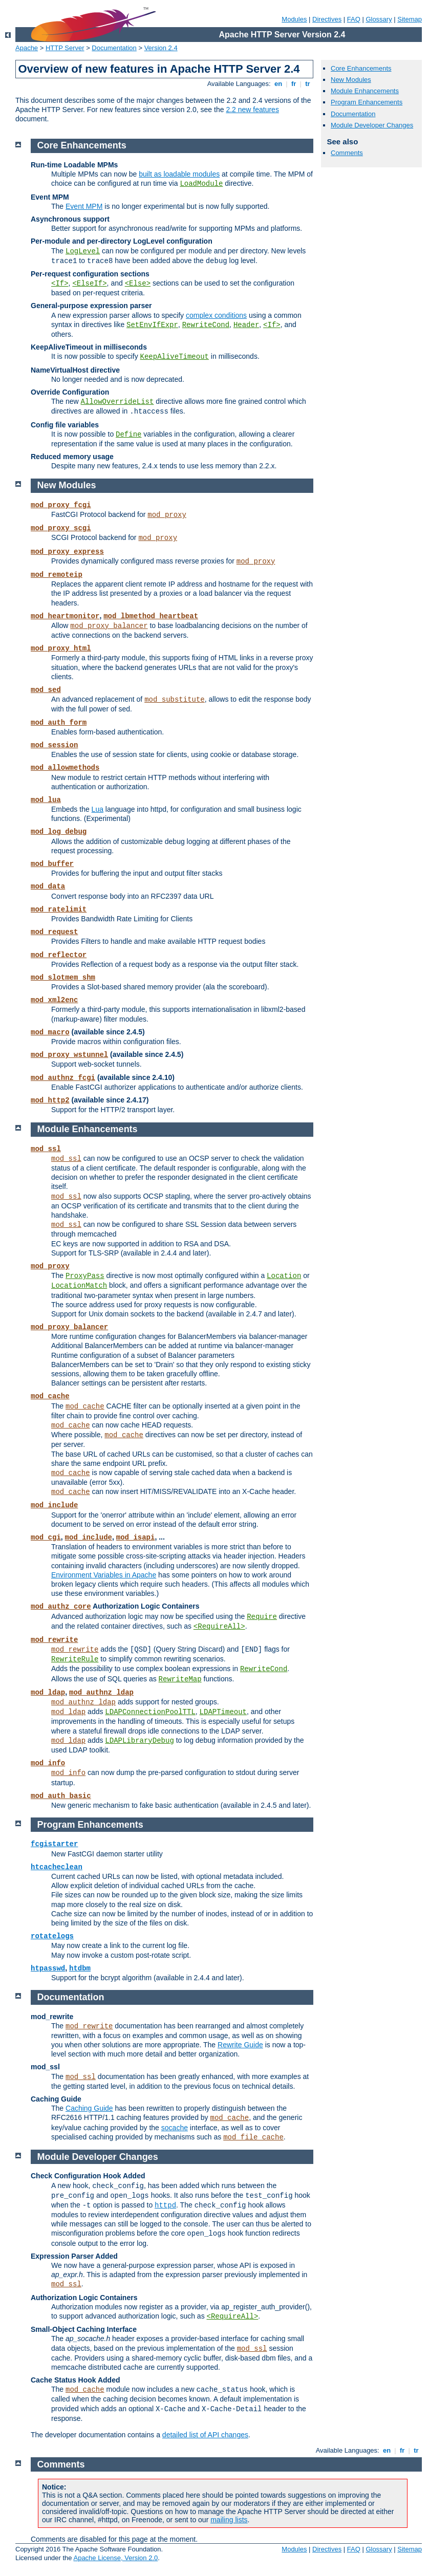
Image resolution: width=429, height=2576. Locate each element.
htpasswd (48, 1968)
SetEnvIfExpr (152, 325)
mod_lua (46, 800)
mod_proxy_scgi (61, 528)
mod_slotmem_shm (63, 977)
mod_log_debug (59, 832)
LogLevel (83, 251)
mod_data (48, 886)
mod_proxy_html (61, 648)
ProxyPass (85, 1276)
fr (293, 84)
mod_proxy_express (67, 552)
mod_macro (50, 1032)
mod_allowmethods (65, 768)
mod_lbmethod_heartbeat (150, 616)
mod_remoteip (56, 575)
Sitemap (409, 19)
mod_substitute (174, 700)
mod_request (54, 932)
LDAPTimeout (223, 1712)
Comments (347, 153)
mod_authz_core (61, 1607)
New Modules (351, 79)
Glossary (379, 19)
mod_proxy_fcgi (61, 505)
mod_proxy (166, 515)
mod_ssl (46, 1149)
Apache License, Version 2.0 (115, 2558)
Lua (97, 809)
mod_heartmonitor (65, 616)
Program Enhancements (366, 102)
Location (284, 1276)
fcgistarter (54, 1844)
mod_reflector (59, 955)
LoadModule (201, 184)
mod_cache (50, 1396)
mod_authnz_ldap (101, 1693)
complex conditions (216, 315)
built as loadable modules (179, 174)
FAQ (353, 19)
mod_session (54, 745)
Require (262, 1617)
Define (128, 434)
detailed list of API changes (205, 2435)
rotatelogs (52, 1936)
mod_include (54, 1505)
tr (308, 84)
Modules (294, 19)
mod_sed (46, 690)
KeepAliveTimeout (174, 357)
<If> (60, 283)
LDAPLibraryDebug (139, 1741)
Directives (326, 19)
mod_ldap (48, 1693)
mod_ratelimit (59, 909)
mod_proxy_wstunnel (69, 1055)
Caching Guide (89, 2108)
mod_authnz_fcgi (63, 1078)
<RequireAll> (219, 1626)
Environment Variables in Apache (103, 1575)
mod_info (48, 1763)
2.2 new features (252, 109)
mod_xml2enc (54, 1000)
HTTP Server (65, 48)
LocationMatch (79, 1286)
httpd (165, 2205)
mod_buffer (52, 864)
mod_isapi (135, 1537)
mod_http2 (50, 1100)
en (278, 84)
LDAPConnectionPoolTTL (150, 1712)
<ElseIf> (89, 283)
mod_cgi (46, 1537)
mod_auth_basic (61, 1796)
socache (174, 2128)
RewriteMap (180, 1679)
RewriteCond (205, 325)
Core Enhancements (361, 68)
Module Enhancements (365, 91)
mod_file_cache (253, 2137)
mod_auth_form (59, 723)
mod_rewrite (54, 1640)
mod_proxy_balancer (108, 626)
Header (246, 325)
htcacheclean (56, 1867)
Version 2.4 (161, 48)
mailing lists (228, 2520)
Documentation (114, 48)
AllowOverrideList (117, 402)
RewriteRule (74, 1659)
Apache (26, 48)
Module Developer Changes (372, 125)
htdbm (80, 1968)
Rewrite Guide (240, 2045)
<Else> (138, 283)
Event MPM (84, 206)
